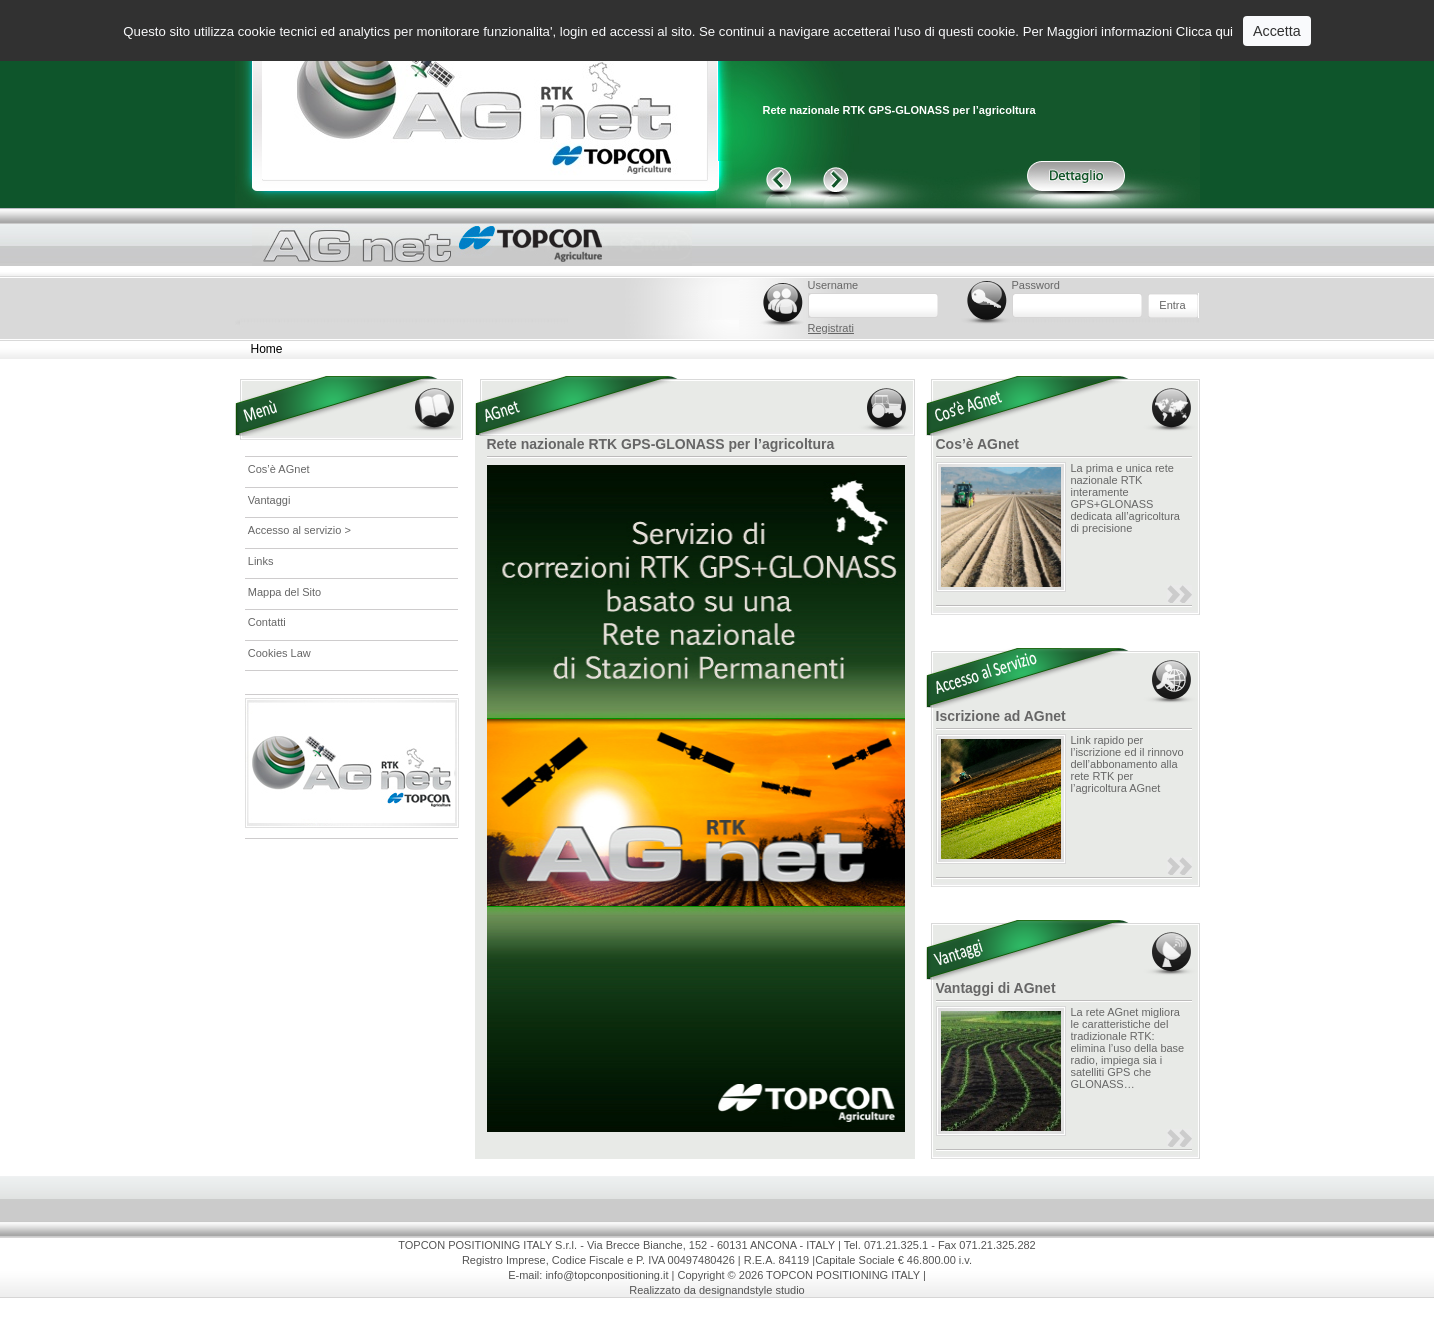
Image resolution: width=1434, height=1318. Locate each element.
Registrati (831, 328)
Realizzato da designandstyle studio (717, 1290)
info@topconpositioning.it (606, 1275)
